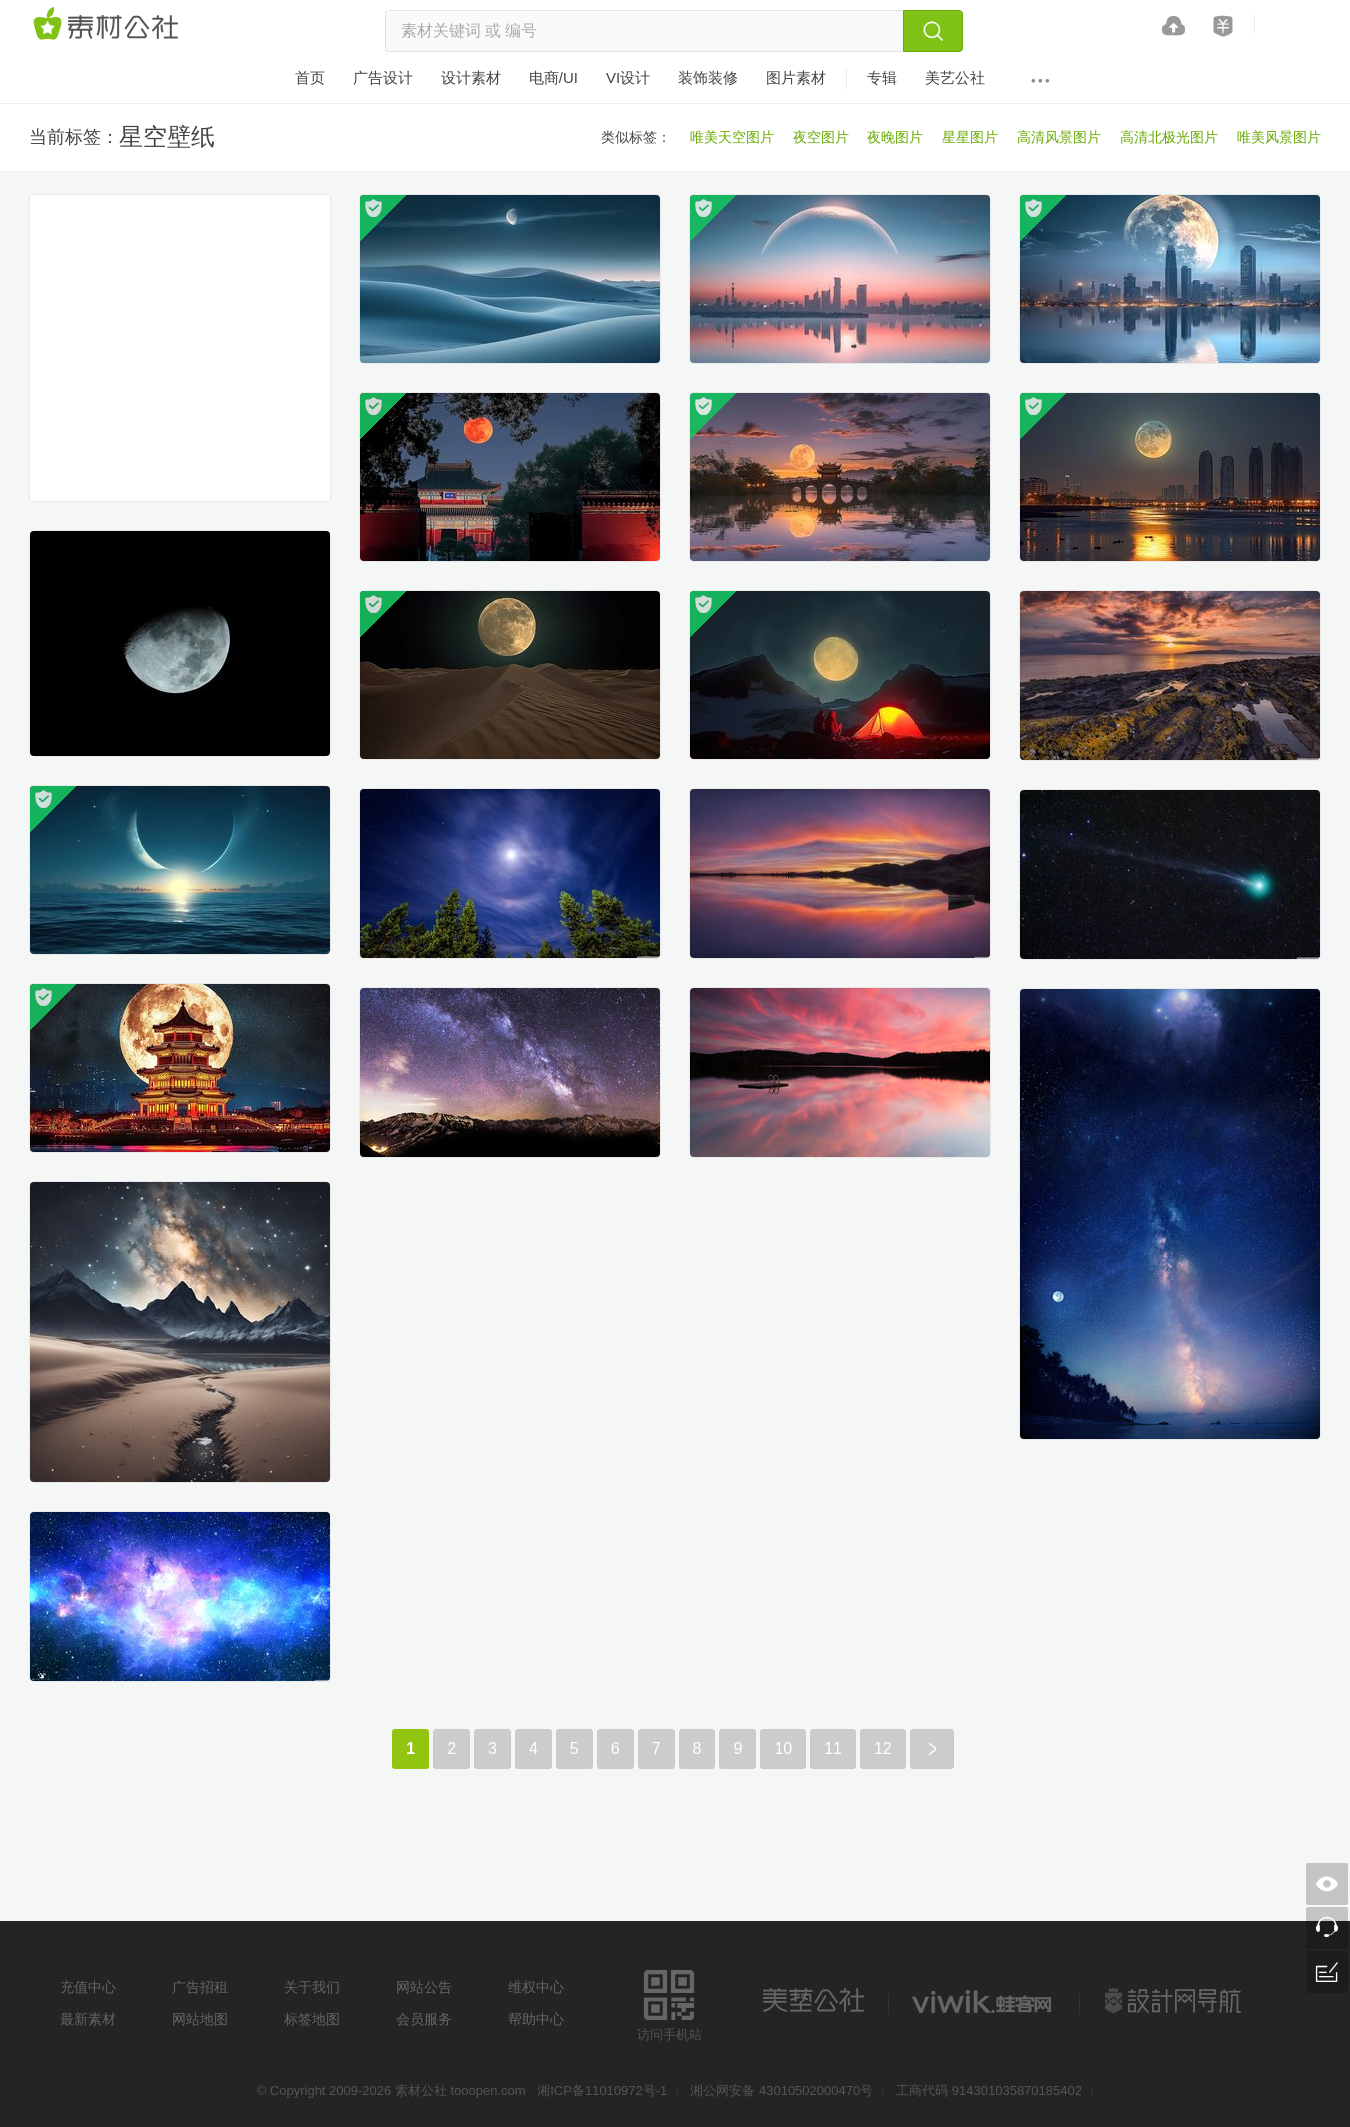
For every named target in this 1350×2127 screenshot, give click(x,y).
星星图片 (970, 137)
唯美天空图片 (732, 137)
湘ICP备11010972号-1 (602, 2090)
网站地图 (200, 2019)
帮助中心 (536, 2019)
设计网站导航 (1175, 2001)
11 (833, 1748)
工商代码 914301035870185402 (989, 2090)
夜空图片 (821, 137)
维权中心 (536, 1987)
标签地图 (312, 2019)
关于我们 (312, 1987)
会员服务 (424, 2019)
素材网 (109, 25)
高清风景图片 (1059, 137)
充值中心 (88, 1987)
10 (783, 1748)
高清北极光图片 (1169, 137)
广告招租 (200, 1987)
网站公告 (424, 1987)
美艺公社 (813, 2001)
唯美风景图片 (1279, 137)
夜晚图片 (895, 137)
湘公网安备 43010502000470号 (781, 2090)
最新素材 (88, 2019)
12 (883, 1748)
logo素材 (984, 2001)
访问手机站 (669, 2002)
